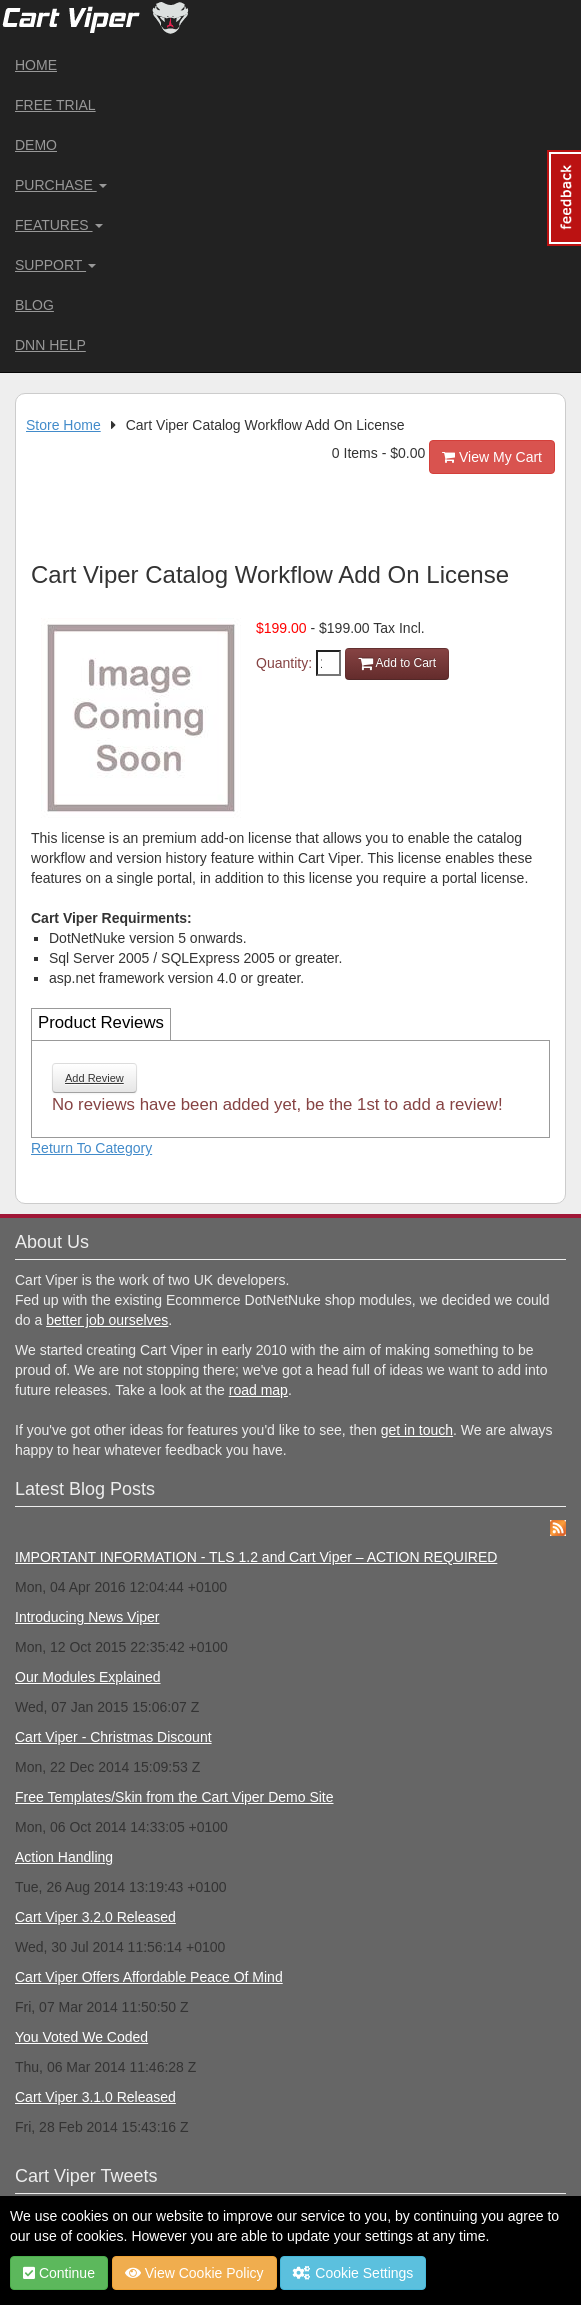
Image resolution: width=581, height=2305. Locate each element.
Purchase (61, 185)
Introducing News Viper (87, 1617)
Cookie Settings (353, 2273)
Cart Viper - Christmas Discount (113, 1737)
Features (59, 225)
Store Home (63, 425)
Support (55, 265)
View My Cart (492, 457)
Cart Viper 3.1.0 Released (95, 2097)
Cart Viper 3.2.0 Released (95, 1917)
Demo (36, 145)
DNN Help (50, 345)
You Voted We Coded (81, 2037)
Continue (59, 2273)
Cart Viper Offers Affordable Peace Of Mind (149, 1977)
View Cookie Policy (194, 2273)
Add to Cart (397, 663)
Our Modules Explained (88, 1677)
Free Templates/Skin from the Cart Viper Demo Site (174, 1797)
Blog (34, 305)
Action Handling (64, 1857)
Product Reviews (101, 1022)
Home (36, 65)
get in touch (417, 1430)
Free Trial (55, 105)
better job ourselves (107, 1320)
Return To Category (91, 1148)
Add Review (94, 1078)
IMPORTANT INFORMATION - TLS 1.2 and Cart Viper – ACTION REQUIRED (256, 1557)
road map (258, 1390)
